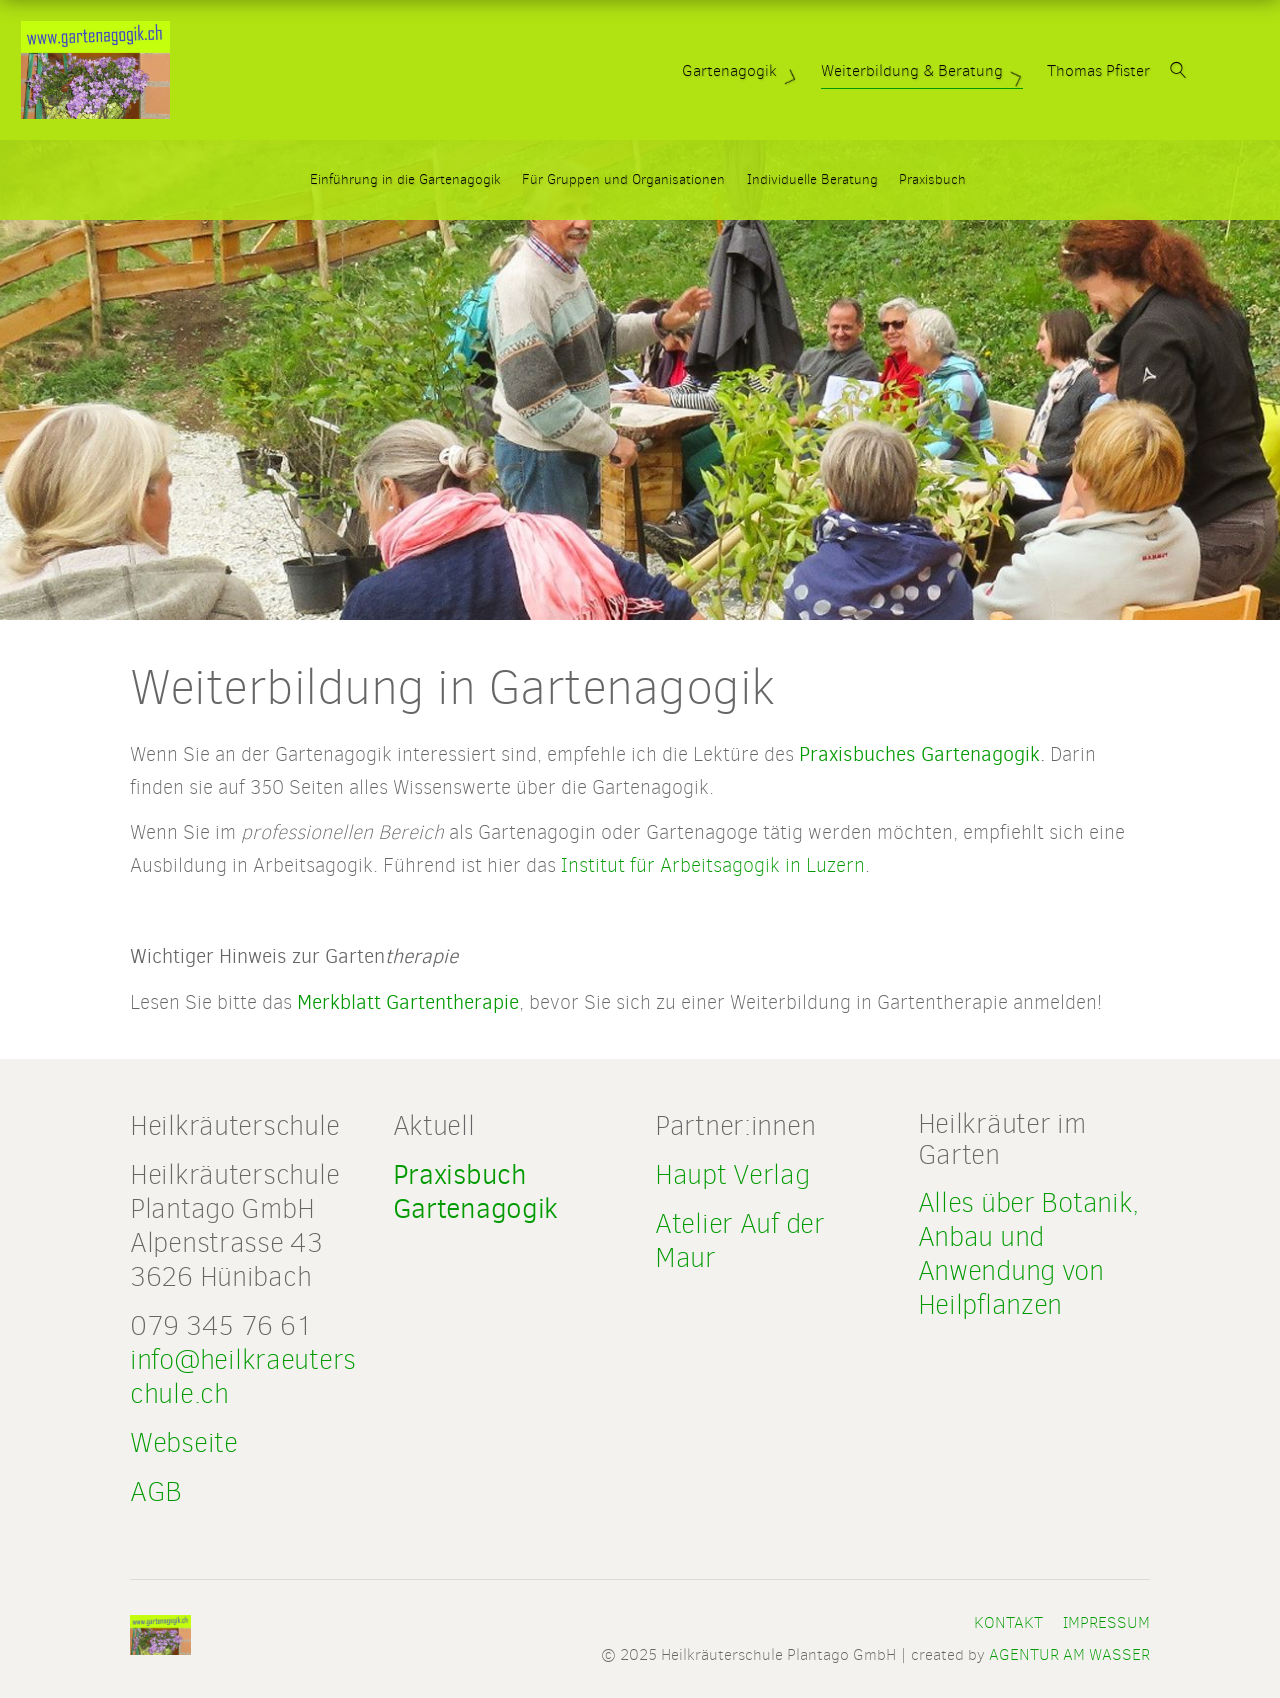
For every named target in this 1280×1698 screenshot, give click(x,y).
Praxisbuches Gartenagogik (919, 754)
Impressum (1106, 1622)
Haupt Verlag (732, 1174)
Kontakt (1008, 1622)
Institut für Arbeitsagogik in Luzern (713, 865)
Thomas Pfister (1156, 70)
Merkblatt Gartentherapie (408, 1002)
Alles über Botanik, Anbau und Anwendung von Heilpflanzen (1029, 1253)
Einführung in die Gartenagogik (405, 179)
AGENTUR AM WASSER (1069, 1654)
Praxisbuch (932, 179)
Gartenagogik (800, 70)
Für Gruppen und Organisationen (623, 179)
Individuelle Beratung (812, 179)
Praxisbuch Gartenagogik (476, 1191)
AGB (156, 1491)
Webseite (184, 1442)
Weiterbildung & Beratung (982, 70)
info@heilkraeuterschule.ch (243, 1376)
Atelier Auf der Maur (740, 1240)
